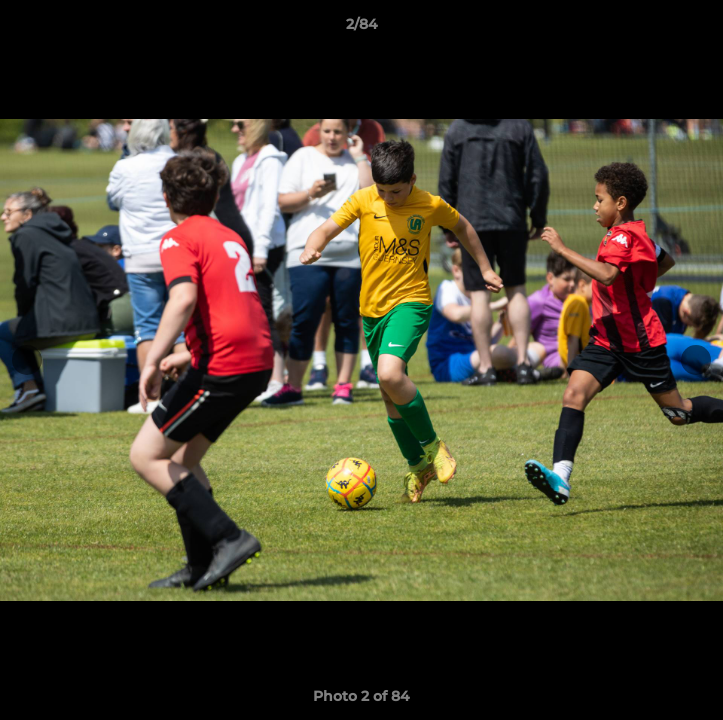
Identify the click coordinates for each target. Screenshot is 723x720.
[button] (699, 29)
